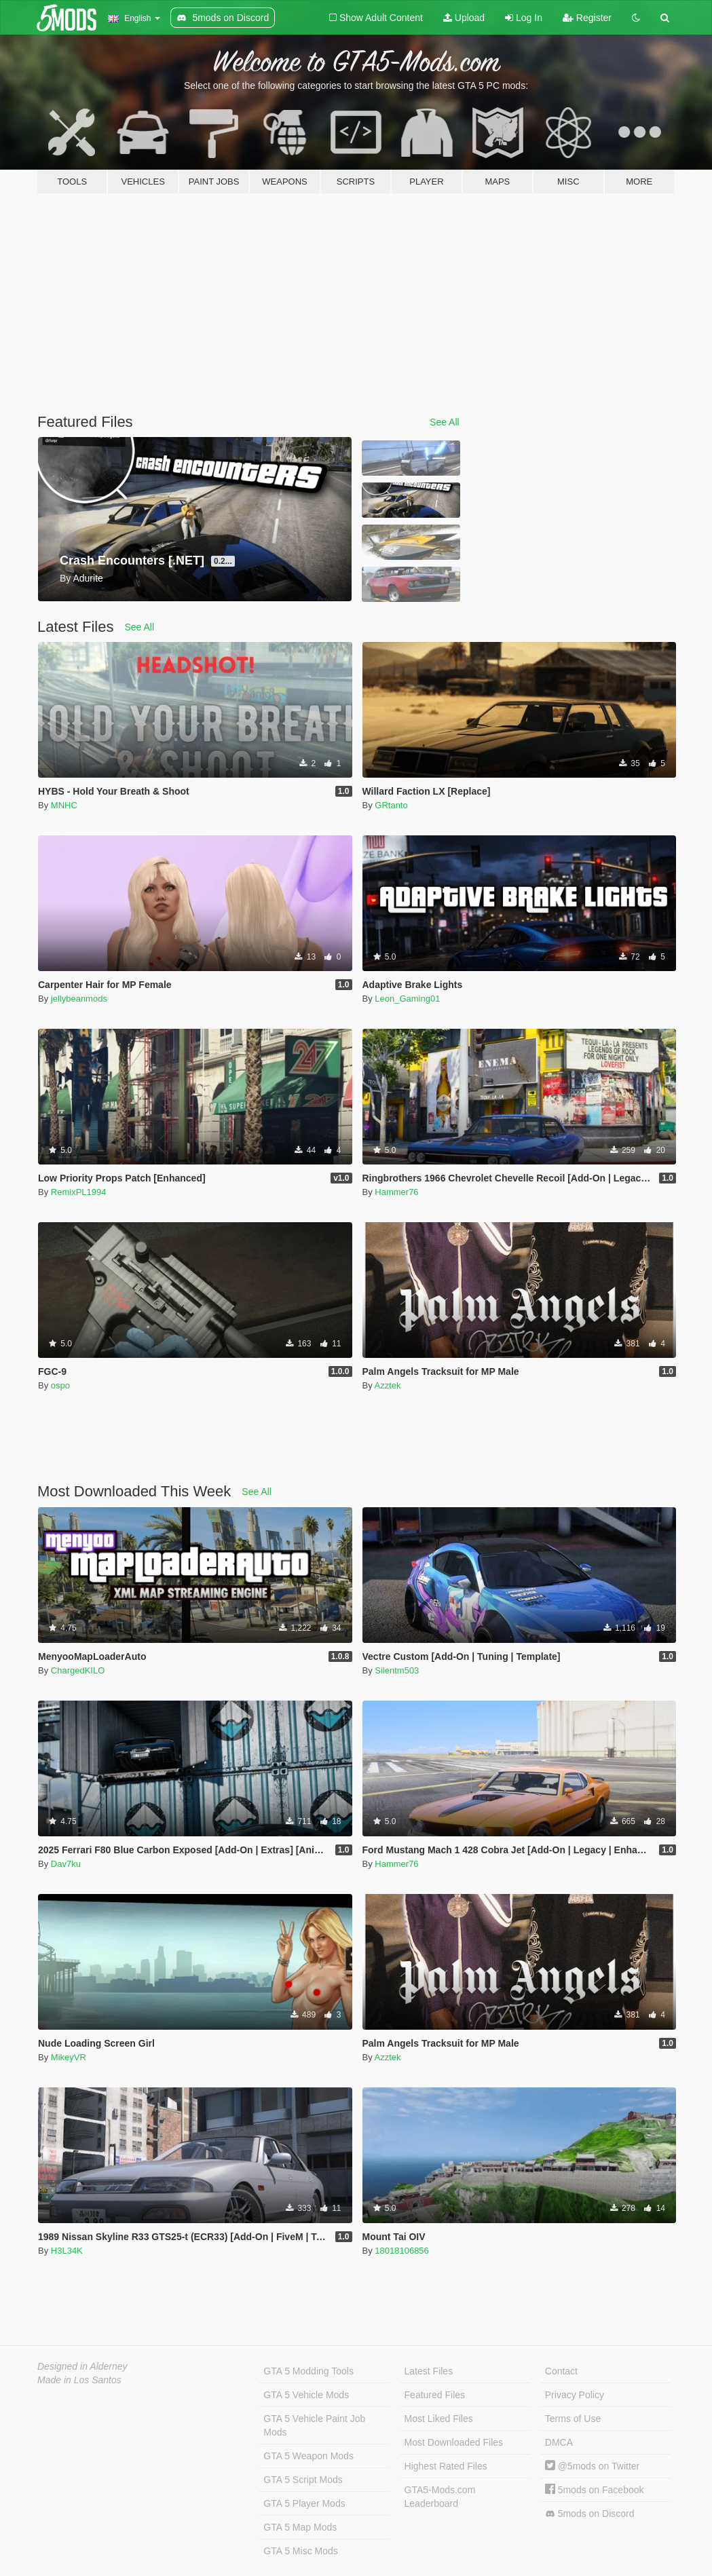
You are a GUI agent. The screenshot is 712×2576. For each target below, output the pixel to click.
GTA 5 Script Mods (302, 2479)
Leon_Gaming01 (407, 998)
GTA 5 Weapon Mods (308, 2455)
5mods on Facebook (594, 2490)
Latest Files (429, 2371)
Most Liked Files (439, 2418)
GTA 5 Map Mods (300, 2527)
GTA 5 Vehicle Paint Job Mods (314, 2425)
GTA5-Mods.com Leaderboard (440, 2496)
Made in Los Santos (79, 2379)
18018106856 (402, 2251)
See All (445, 422)
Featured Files (435, 2394)
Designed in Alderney (82, 2366)
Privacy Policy (574, 2394)
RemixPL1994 (79, 1192)
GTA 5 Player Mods (304, 2503)
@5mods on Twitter (592, 2466)
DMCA (559, 2442)
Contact (561, 2371)
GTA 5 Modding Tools (308, 2371)
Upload (464, 17)
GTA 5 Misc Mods (300, 2550)
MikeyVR (68, 2057)
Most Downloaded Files (454, 2442)
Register (587, 17)
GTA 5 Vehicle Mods (306, 2394)
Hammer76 (396, 1192)
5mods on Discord (590, 2514)
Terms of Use (573, 2418)
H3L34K (67, 2251)
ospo (60, 1385)
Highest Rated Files (446, 2466)
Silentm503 (397, 1670)
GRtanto (391, 805)
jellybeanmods (79, 998)
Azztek (388, 1385)
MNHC (64, 805)
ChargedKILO (78, 1670)
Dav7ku (66, 1864)
